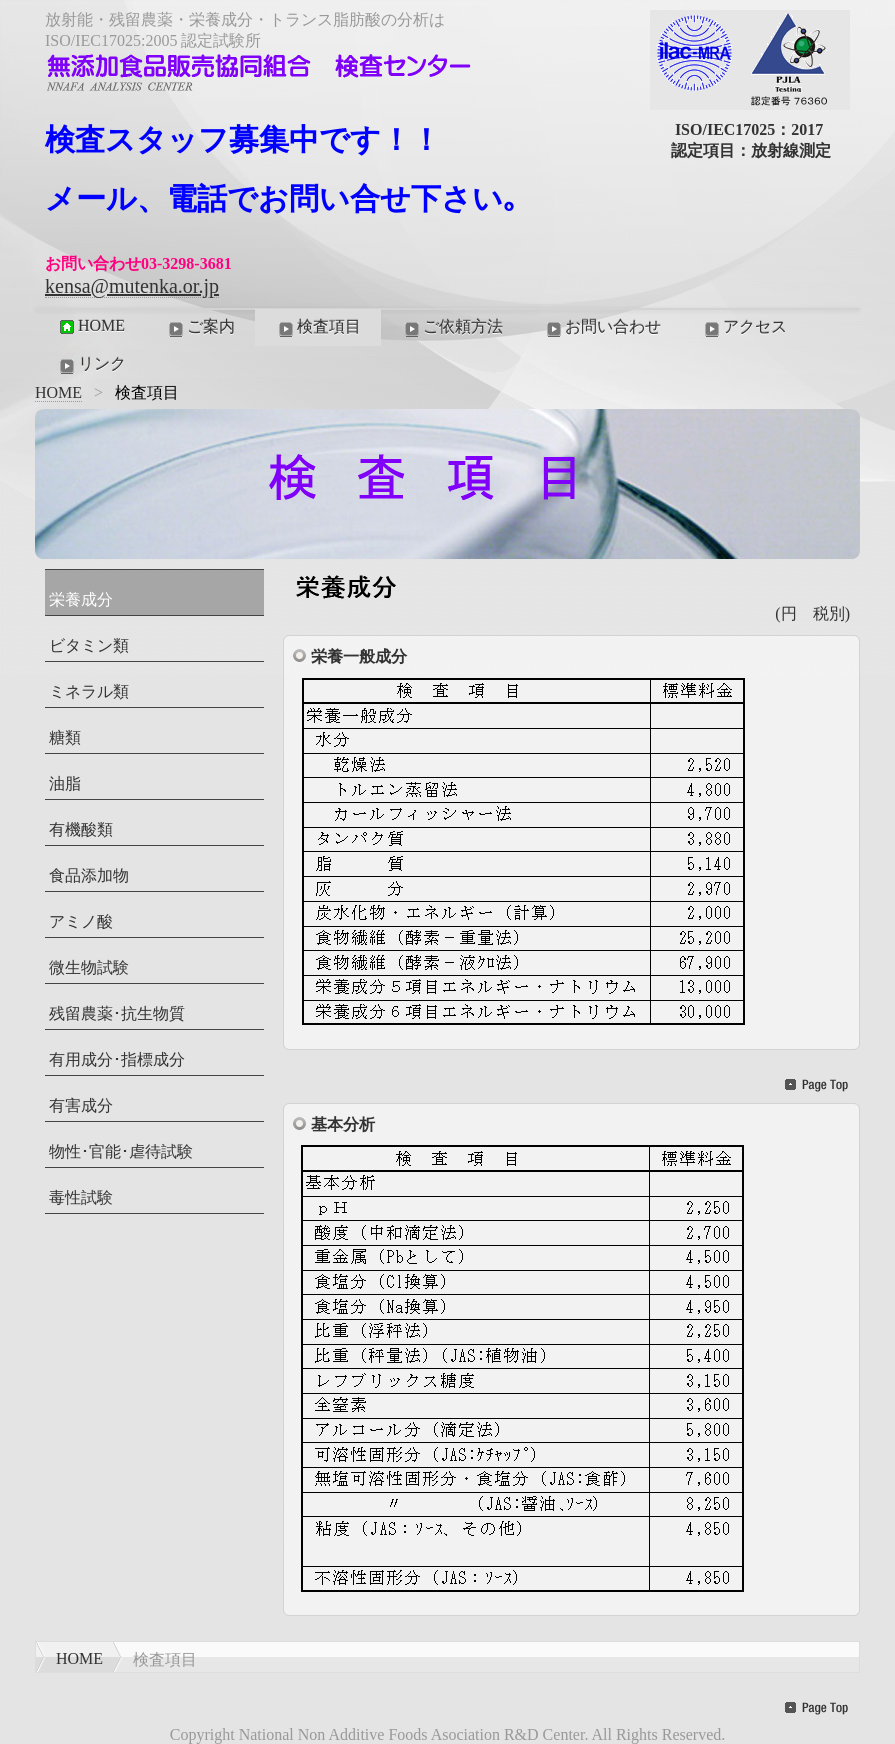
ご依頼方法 (452, 328)
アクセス (744, 328)
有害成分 (81, 1105)
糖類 (65, 737)
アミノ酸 (81, 921)
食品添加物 (89, 875)
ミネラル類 (89, 691)
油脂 (65, 783)
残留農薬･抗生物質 (117, 1013)
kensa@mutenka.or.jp (132, 286)
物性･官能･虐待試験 (121, 1151)
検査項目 (318, 328)
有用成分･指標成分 (117, 1059)
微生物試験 (89, 967)
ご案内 (200, 328)
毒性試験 (81, 1197)
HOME (90, 326)
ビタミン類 (89, 645)
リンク (91, 365)
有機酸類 (81, 829)
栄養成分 (81, 599)
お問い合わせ (602, 328)
